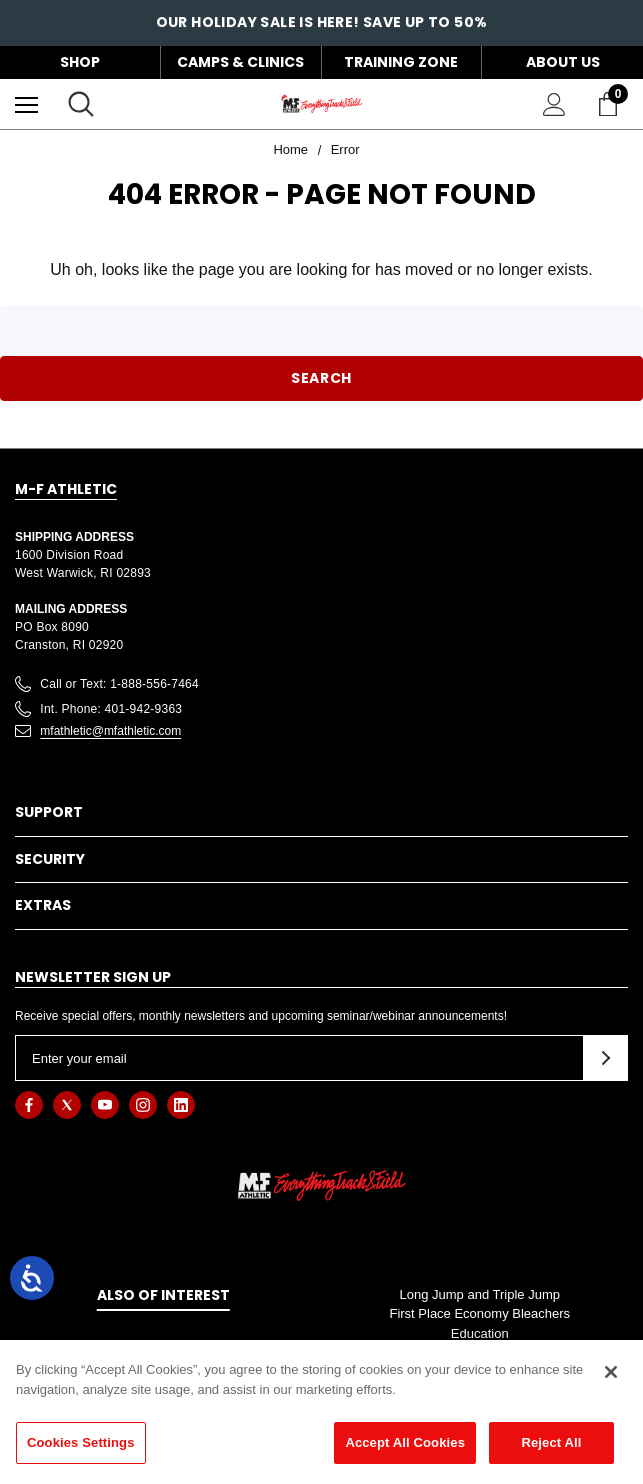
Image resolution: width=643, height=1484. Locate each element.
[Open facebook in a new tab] (29, 1105)
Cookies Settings (81, 1442)
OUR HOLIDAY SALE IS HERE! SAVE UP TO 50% (322, 26)
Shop (80, 62)
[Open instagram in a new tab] (143, 1105)
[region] (321, 1412)
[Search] (81, 104)
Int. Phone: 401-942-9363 (111, 709)
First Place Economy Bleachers (479, 1313)
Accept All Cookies (405, 1442)
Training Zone (401, 62)
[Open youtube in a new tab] (105, 1105)
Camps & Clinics (240, 62)
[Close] (611, 1372)
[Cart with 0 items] (612, 104)
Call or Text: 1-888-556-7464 (119, 684)
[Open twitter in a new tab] (67, 1105)
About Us (563, 62)
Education (480, 1333)
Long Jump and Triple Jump (480, 1294)
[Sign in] (554, 104)
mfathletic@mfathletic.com (110, 731)
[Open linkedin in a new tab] (181, 1105)
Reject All (551, 1442)
